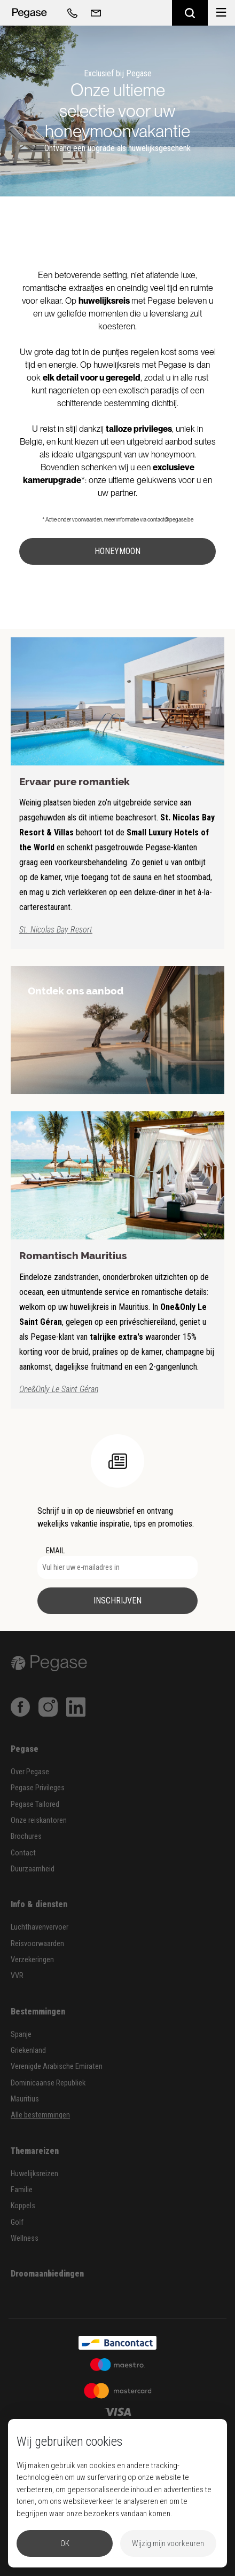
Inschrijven (117, 1600)
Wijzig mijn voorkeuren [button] (168, 2543)
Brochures (26, 1836)
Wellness (24, 2238)
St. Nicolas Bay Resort (55, 929)
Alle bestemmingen (40, 2115)
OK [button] (64, 2543)
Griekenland (28, 2050)
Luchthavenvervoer (39, 1927)
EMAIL (55, 1550)
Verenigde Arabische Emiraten (57, 2066)
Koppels (23, 2205)
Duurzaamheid (32, 1869)
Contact (23, 1853)
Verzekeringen (32, 1959)
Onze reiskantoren (39, 1820)
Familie (22, 2189)
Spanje (21, 2034)
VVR (17, 1975)
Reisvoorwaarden (37, 1943)
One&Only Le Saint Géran (58, 1389)
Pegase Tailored (35, 1804)
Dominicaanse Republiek (48, 2083)
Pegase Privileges (38, 1787)
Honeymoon (117, 551)
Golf (17, 2222)
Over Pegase (30, 1771)
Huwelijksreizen (34, 2173)
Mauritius (25, 2099)
